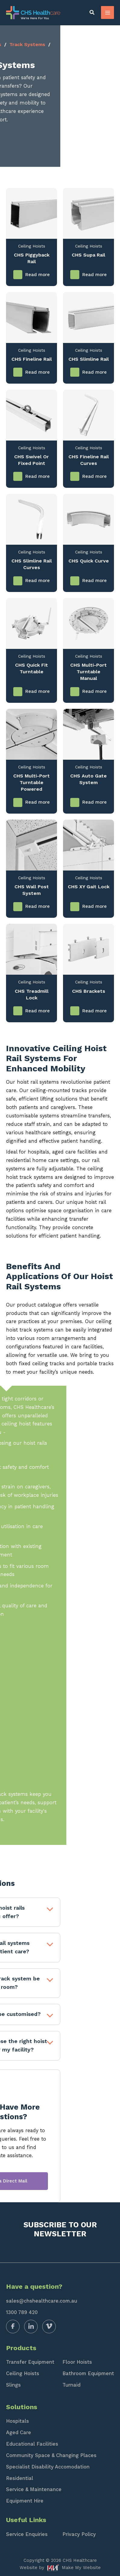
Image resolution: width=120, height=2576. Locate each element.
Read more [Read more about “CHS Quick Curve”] (94, 580)
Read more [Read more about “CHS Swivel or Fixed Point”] (37, 476)
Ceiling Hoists (44, 44)
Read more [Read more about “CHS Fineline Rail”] (37, 372)
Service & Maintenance (34, 2489)
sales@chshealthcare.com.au (41, 2301)
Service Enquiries (27, 2534)
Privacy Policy (79, 2534)
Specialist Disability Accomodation (48, 2467)
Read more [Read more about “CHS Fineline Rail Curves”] (94, 476)
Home (13, 44)
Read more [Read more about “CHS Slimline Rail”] (94, 372)
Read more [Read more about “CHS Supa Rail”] (94, 275)
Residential (19, 2478)
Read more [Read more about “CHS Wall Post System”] (37, 906)
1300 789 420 (22, 2312)
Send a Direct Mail (60, 2181)
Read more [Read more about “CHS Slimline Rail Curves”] (37, 580)
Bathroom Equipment (88, 2373)
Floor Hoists (77, 2362)
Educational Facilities (32, 2444)
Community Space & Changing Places (51, 2455)
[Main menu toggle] (107, 12)
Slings (13, 2385)
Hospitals (17, 2421)
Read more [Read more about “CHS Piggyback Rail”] (37, 275)
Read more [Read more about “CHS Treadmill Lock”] (37, 1011)
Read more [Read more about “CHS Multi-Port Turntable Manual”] (94, 691)
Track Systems (87, 44)
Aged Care (18, 2432)
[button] (92, 13)
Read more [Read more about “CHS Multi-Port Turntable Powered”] (37, 802)
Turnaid (71, 2385)
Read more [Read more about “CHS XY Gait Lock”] (94, 906)
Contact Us (36, 139)
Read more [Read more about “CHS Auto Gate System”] (94, 802)
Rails (11, 52)
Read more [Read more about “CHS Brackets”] (94, 1011)
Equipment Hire (24, 2501)
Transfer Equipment (30, 2362)
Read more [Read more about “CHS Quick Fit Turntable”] (37, 691)
